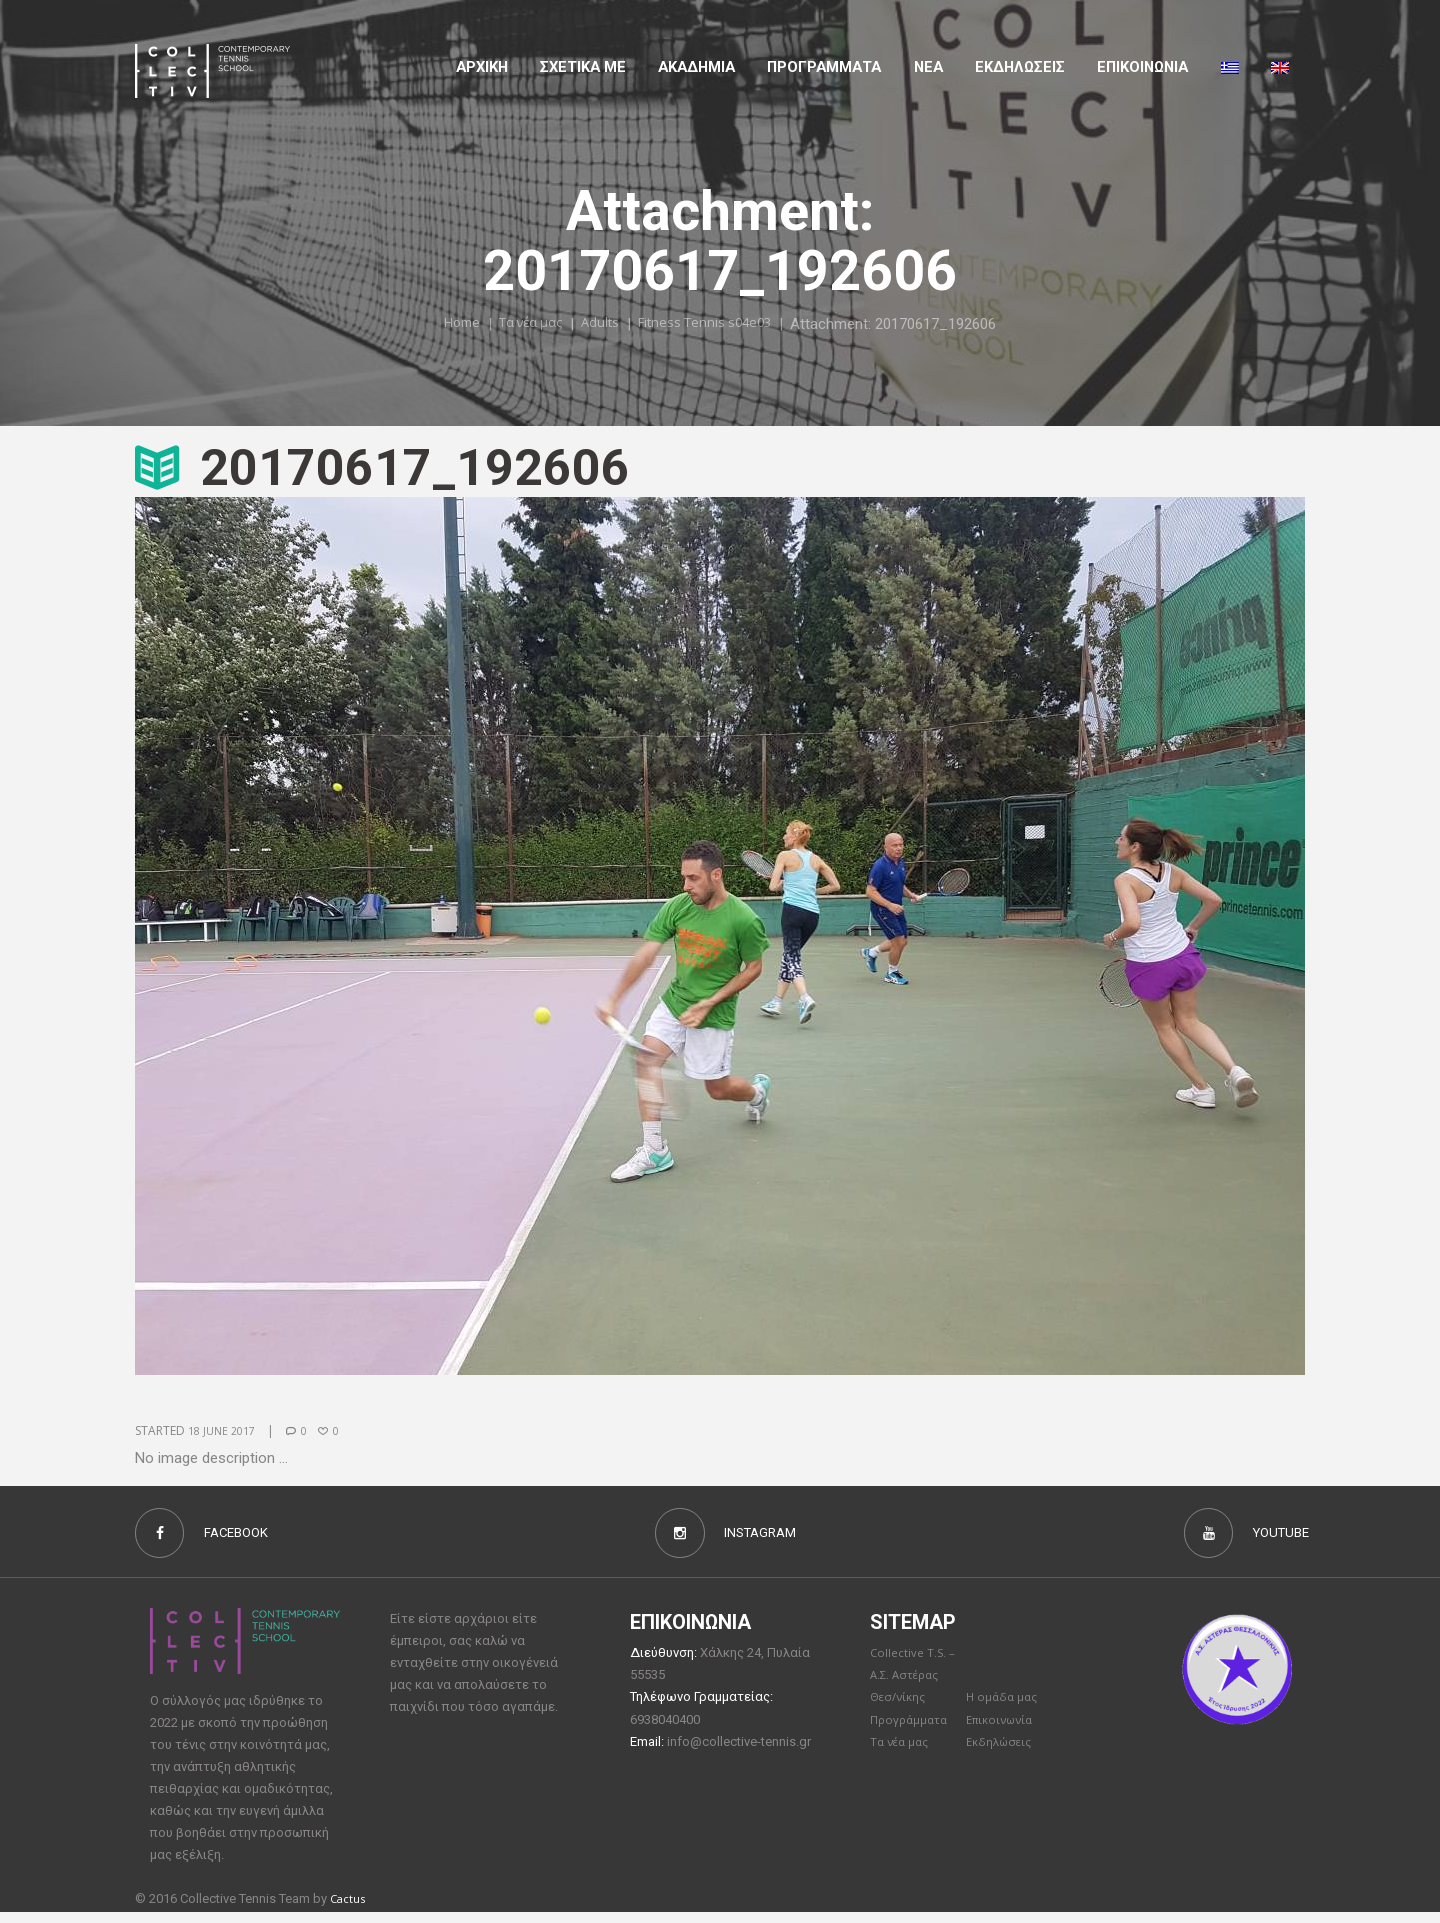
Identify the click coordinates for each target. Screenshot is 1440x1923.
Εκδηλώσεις (1020, 67)
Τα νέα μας (519, 323)
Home (440, 323)
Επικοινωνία (1004, 1731)
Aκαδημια (696, 67)
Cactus (350, 1909)
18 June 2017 (225, 1430)
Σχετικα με (583, 67)
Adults (598, 323)
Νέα (928, 67)
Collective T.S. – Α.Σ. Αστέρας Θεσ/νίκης (916, 1685)
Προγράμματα (913, 1731)
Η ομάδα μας (1004, 1708)
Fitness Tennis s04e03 (717, 323)
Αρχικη (482, 67)
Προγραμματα (824, 67)
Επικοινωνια (1142, 67)
